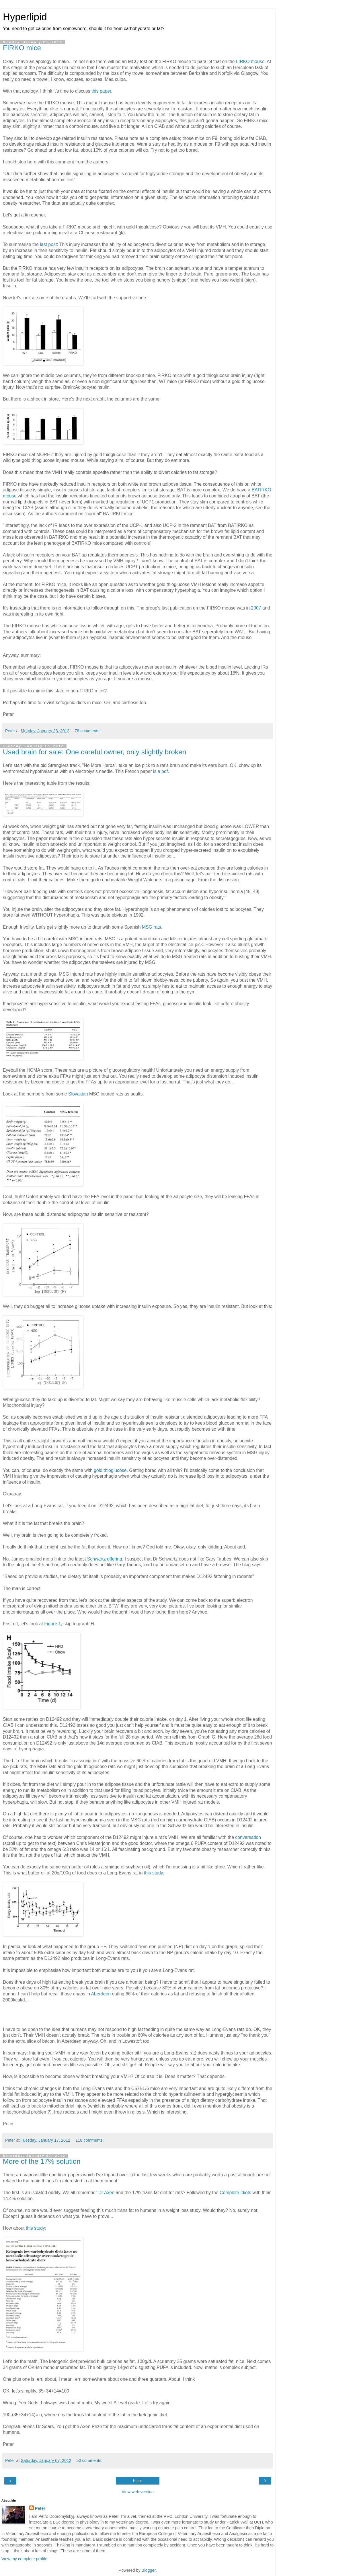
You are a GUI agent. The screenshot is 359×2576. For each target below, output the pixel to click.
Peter (40, 2508)
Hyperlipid (25, 16)
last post (48, 244)
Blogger (149, 2570)
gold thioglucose (110, 1470)
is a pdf (160, 771)
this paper (101, 91)
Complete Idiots (235, 2192)
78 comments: (87, 731)
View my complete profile (24, 2559)
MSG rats (151, 927)
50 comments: (89, 2460)
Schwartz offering (104, 1558)
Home (137, 2481)
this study (153, 1872)
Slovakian (78, 1093)
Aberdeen (101, 1993)
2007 (256, 608)
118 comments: (89, 2140)
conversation (248, 1837)
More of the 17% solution (42, 2161)
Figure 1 (52, 1623)
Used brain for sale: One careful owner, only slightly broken (94, 752)
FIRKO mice (22, 48)
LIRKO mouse (250, 61)
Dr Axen (106, 2192)
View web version (138, 2491)
